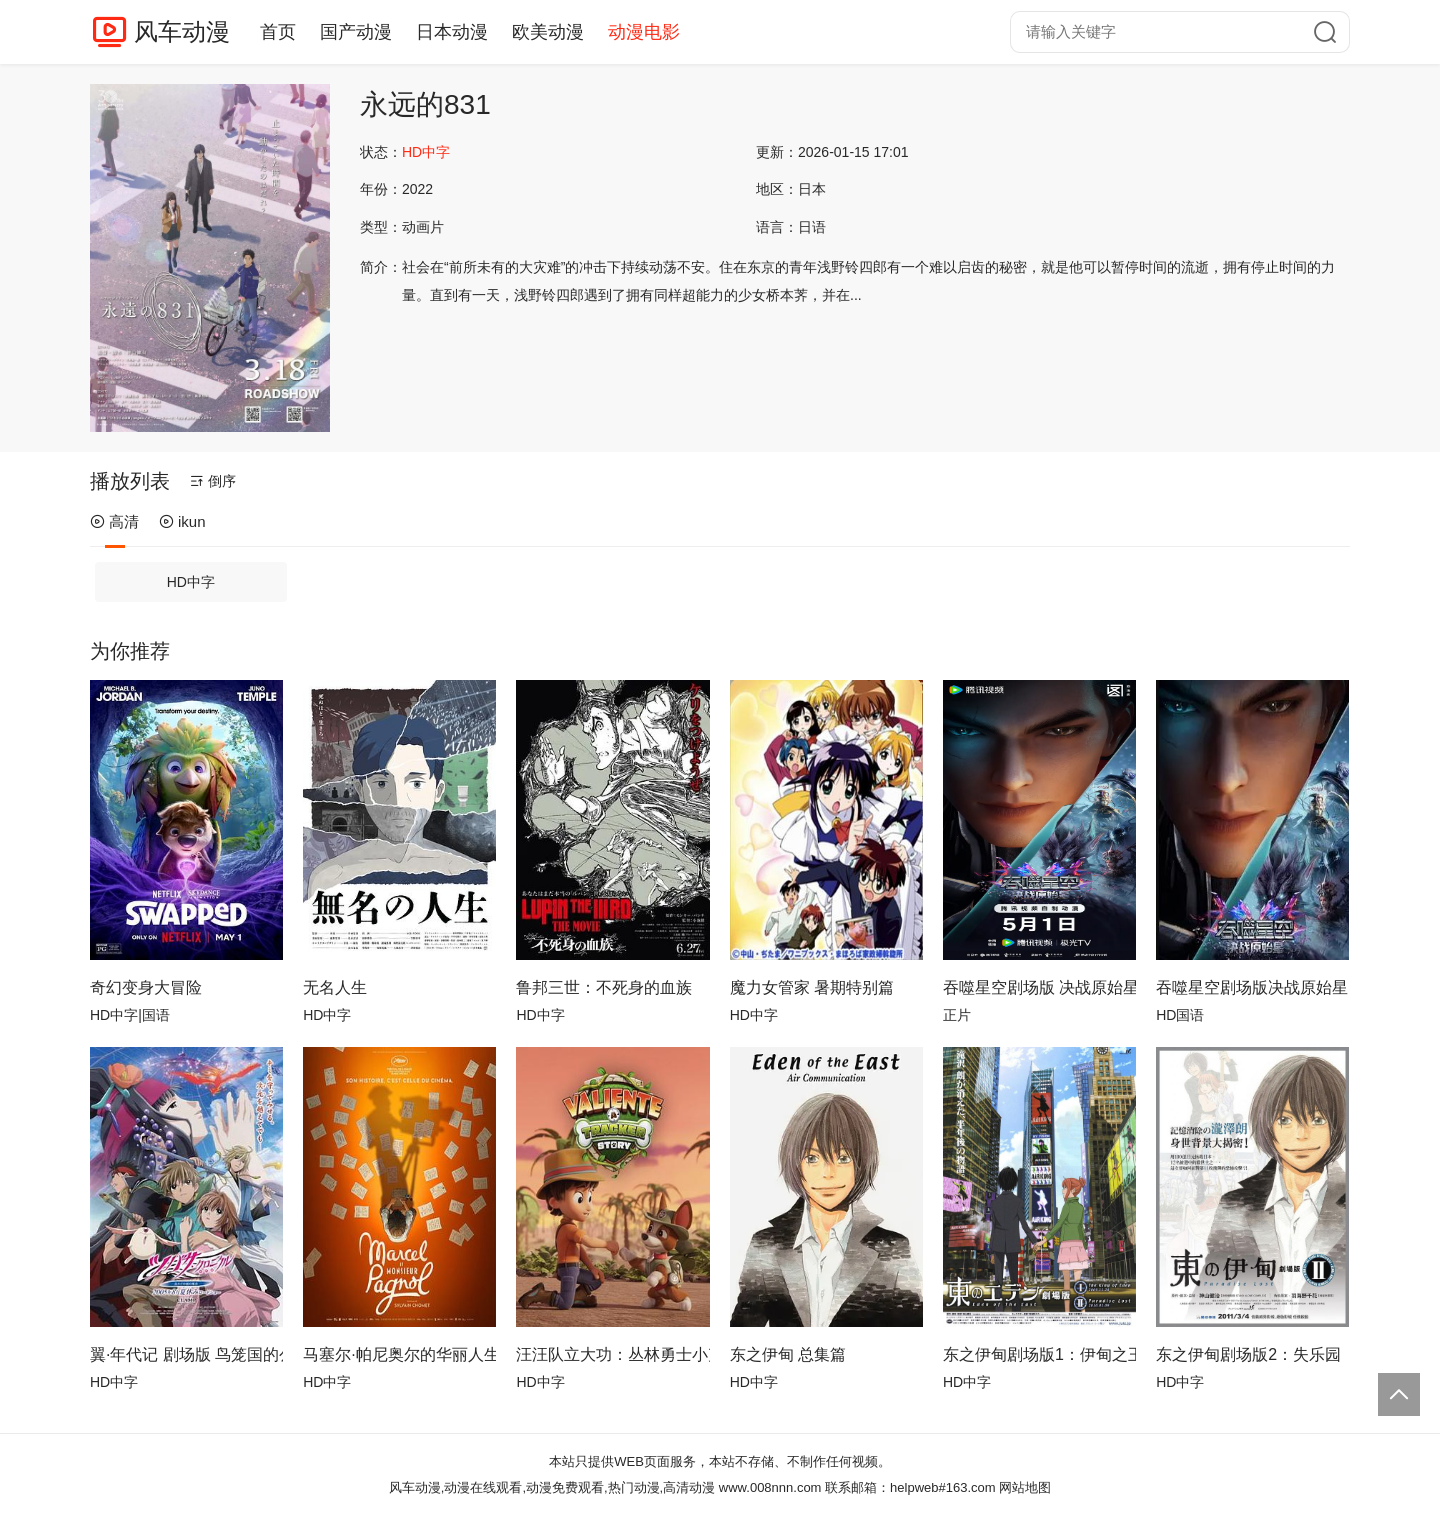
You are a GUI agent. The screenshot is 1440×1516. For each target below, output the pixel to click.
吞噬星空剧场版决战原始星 (1252, 987)
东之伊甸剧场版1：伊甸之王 (1039, 1354)
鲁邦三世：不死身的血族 (604, 987)
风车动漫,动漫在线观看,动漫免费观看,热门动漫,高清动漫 (552, 1487)
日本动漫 (452, 32)
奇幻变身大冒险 (146, 987)
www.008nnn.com (770, 1487)
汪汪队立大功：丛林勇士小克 (612, 1354)
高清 (114, 521)
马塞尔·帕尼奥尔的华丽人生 (399, 1354)
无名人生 (335, 987)
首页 (278, 32)
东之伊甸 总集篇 (788, 1354)
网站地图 (1025, 1487)
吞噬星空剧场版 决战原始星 (1039, 987)
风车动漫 (182, 31)
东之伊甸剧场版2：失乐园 (1248, 1354)
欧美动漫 (548, 32)
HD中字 (191, 582)
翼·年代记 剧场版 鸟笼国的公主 (186, 1354)
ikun (182, 521)
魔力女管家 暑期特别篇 (812, 987)
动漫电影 (644, 32)
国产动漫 (356, 32)
